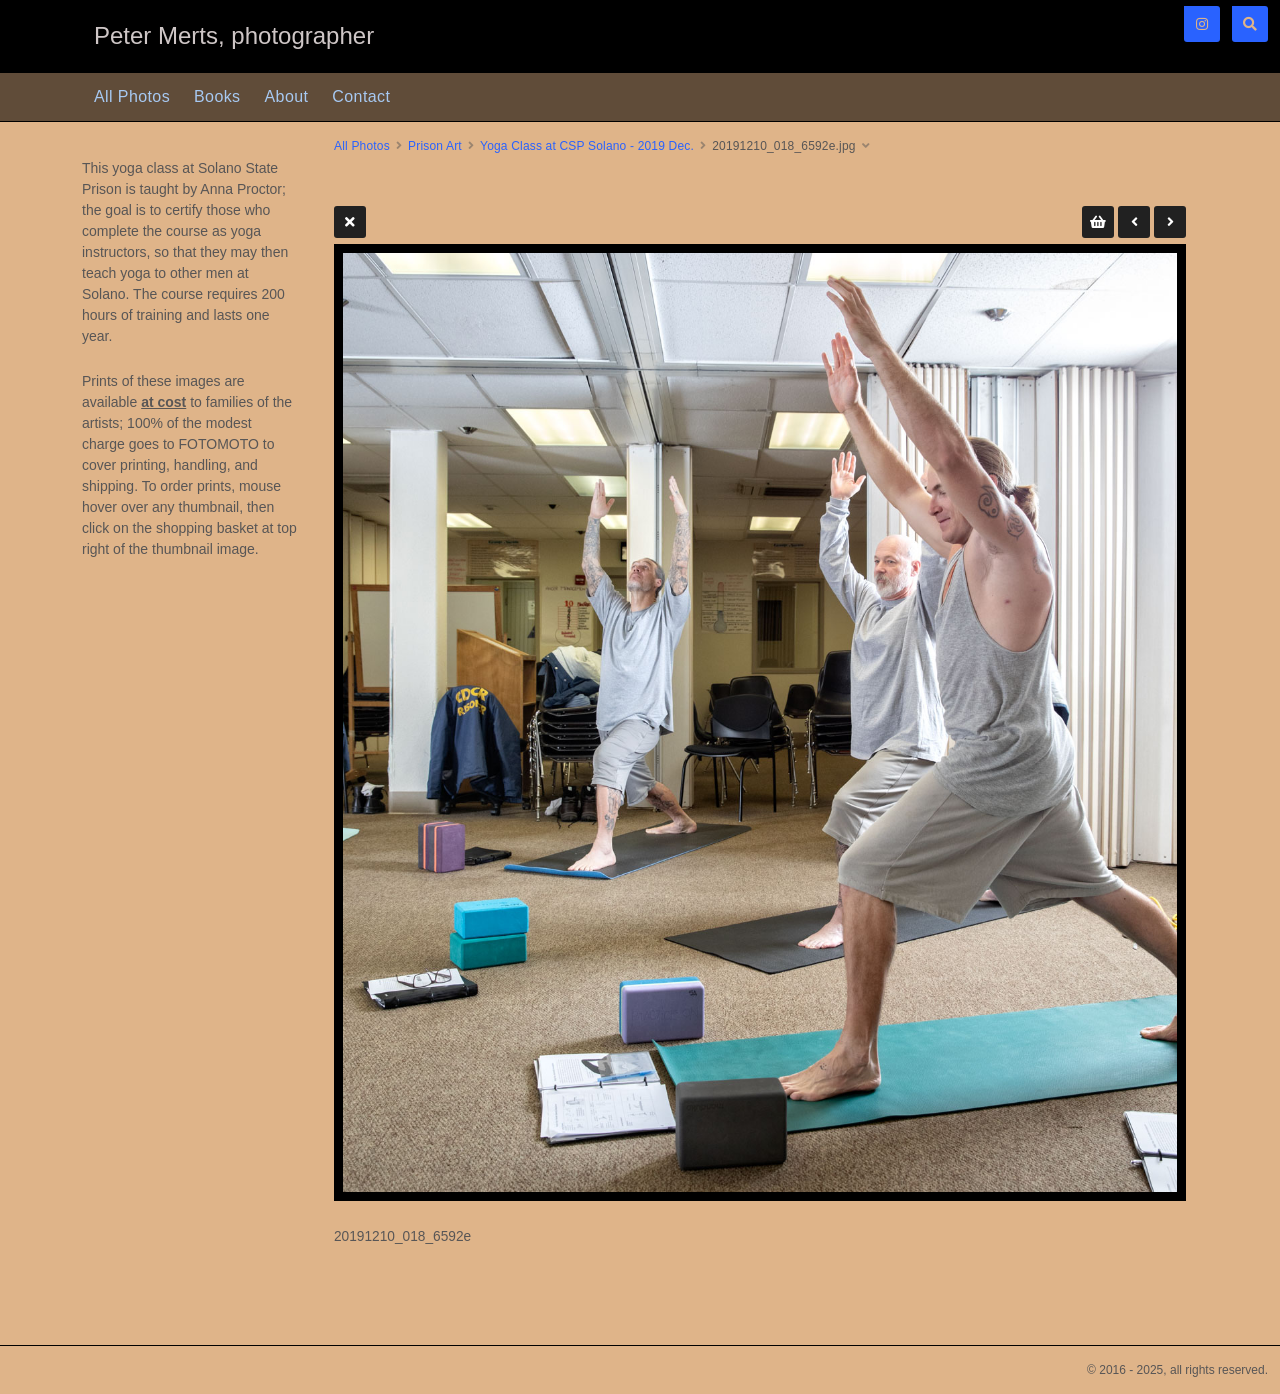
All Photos (132, 96)
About (287, 96)
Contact (361, 96)
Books (217, 96)
